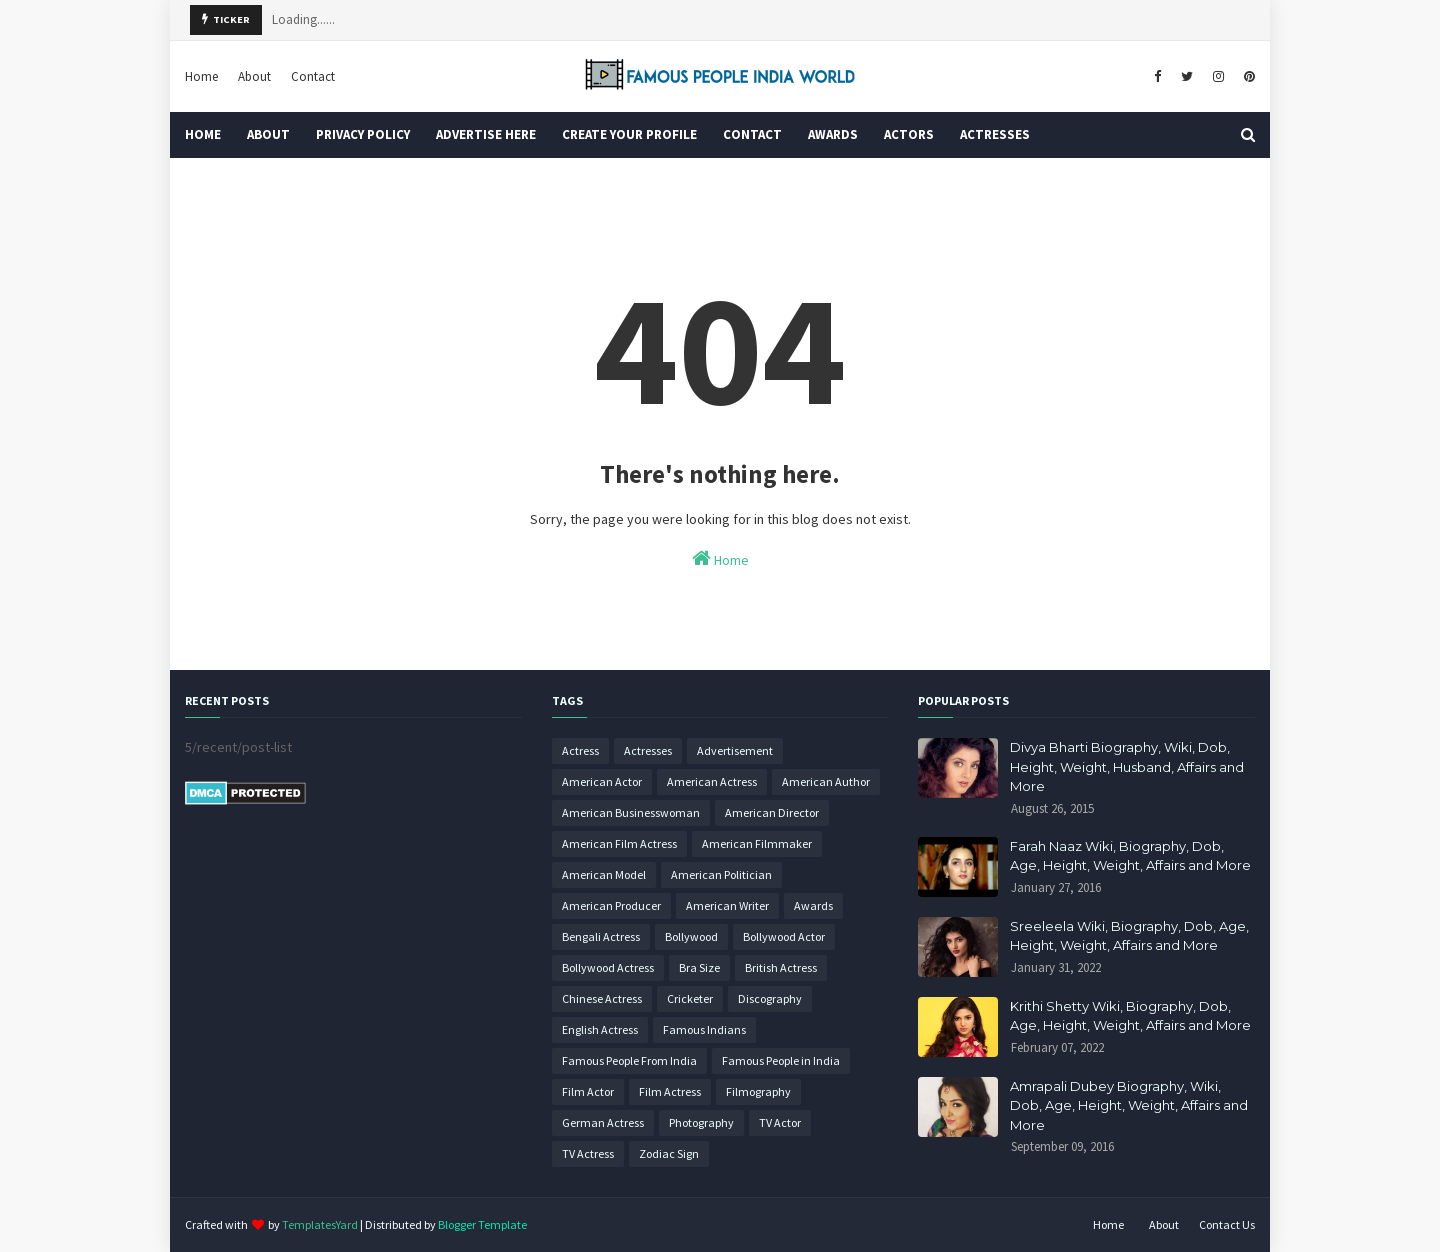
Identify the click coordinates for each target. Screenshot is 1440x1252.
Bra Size (699, 967)
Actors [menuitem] (909, 134)
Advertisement (735, 750)
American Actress (712, 781)
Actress (580, 750)
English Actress (600, 1029)
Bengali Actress (601, 936)
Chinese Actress (602, 998)
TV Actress (588, 1153)
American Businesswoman (631, 812)
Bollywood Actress (608, 967)
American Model (604, 874)
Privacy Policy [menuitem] (363, 134)
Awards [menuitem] (833, 134)
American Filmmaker (757, 843)
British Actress (781, 967)
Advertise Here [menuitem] (486, 134)
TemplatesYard (320, 1224)
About (254, 76)
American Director (772, 812)
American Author (826, 781)
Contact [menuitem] (752, 134)
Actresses (648, 750)
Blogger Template (482, 1224)
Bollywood (691, 936)
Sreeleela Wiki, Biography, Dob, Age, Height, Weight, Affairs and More (1129, 936)
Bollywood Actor (784, 936)
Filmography (758, 1091)
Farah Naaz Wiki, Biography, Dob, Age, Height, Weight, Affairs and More (1130, 856)
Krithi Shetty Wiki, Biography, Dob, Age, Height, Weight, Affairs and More (1130, 1016)
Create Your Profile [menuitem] (629, 134)
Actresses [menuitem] (995, 134)
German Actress (603, 1122)
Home (201, 76)
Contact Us (1227, 1224)
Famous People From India (629, 1060)
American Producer (611, 905)
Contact (313, 76)
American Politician (721, 874)
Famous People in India (781, 1060)
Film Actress (670, 1091)
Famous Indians (704, 1029)
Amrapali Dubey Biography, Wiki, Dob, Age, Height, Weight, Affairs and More (1129, 1105)
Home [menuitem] (203, 134)
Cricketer (690, 998)
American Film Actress (619, 843)
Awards (813, 905)
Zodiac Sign (669, 1153)
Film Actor (588, 1091)
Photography (701, 1122)
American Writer (727, 905)
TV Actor (780, 1122)
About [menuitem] (268, 134)
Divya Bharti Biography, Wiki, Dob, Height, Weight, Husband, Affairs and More (1127, 766)
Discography (770, 998)
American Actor (602, 781)
